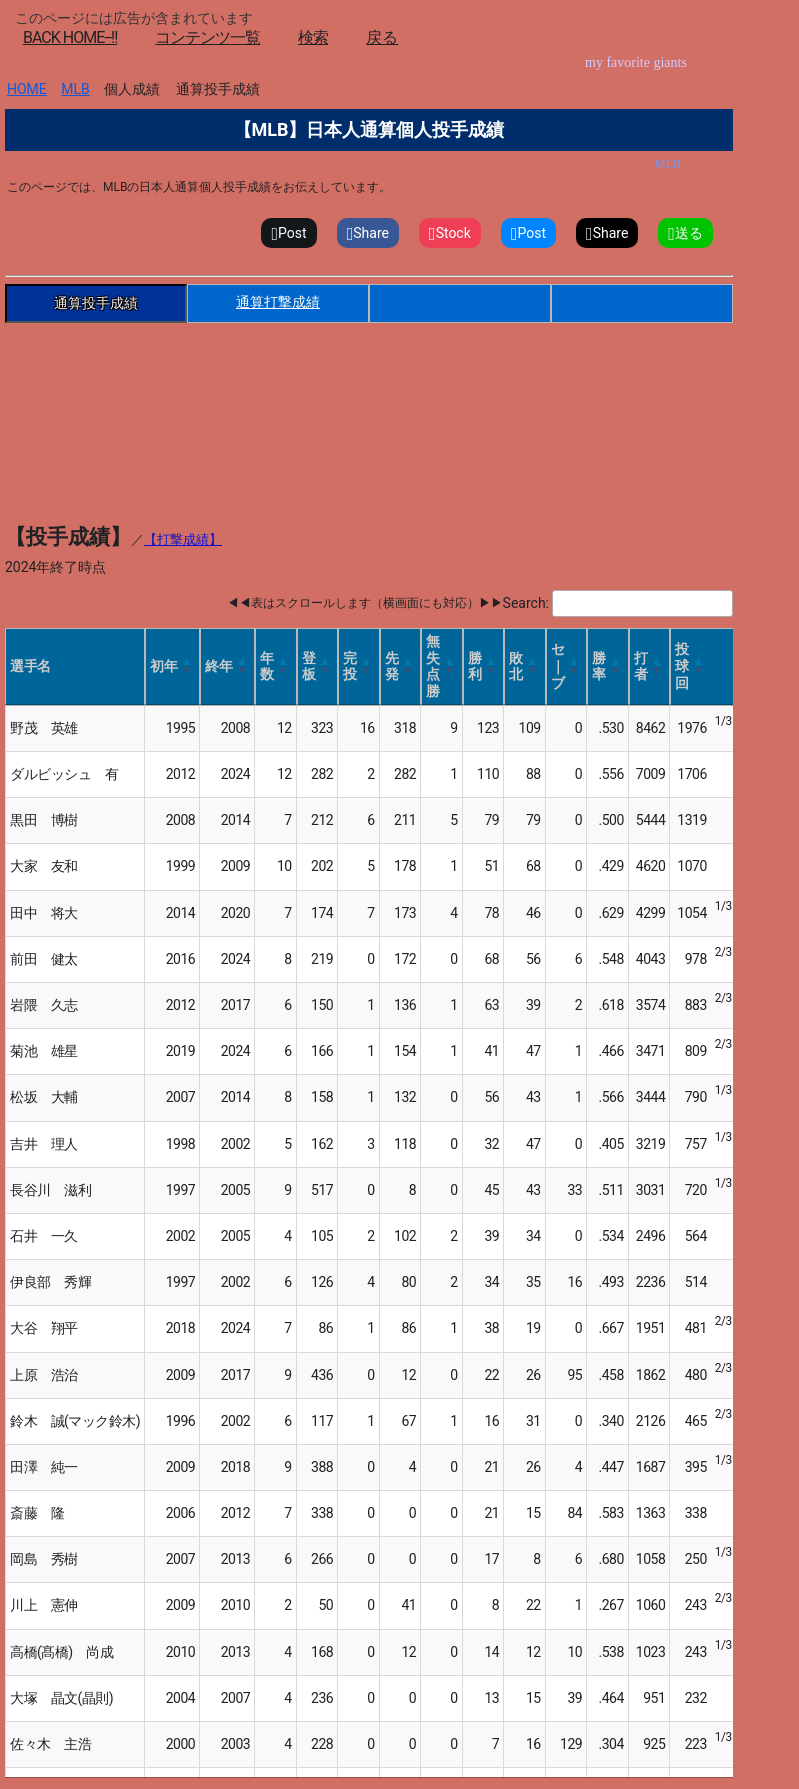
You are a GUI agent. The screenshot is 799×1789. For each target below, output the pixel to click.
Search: (526, 603)
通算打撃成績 (278, 302)
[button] (187, 666)
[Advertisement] (369, 383)
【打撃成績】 (183, 539)
